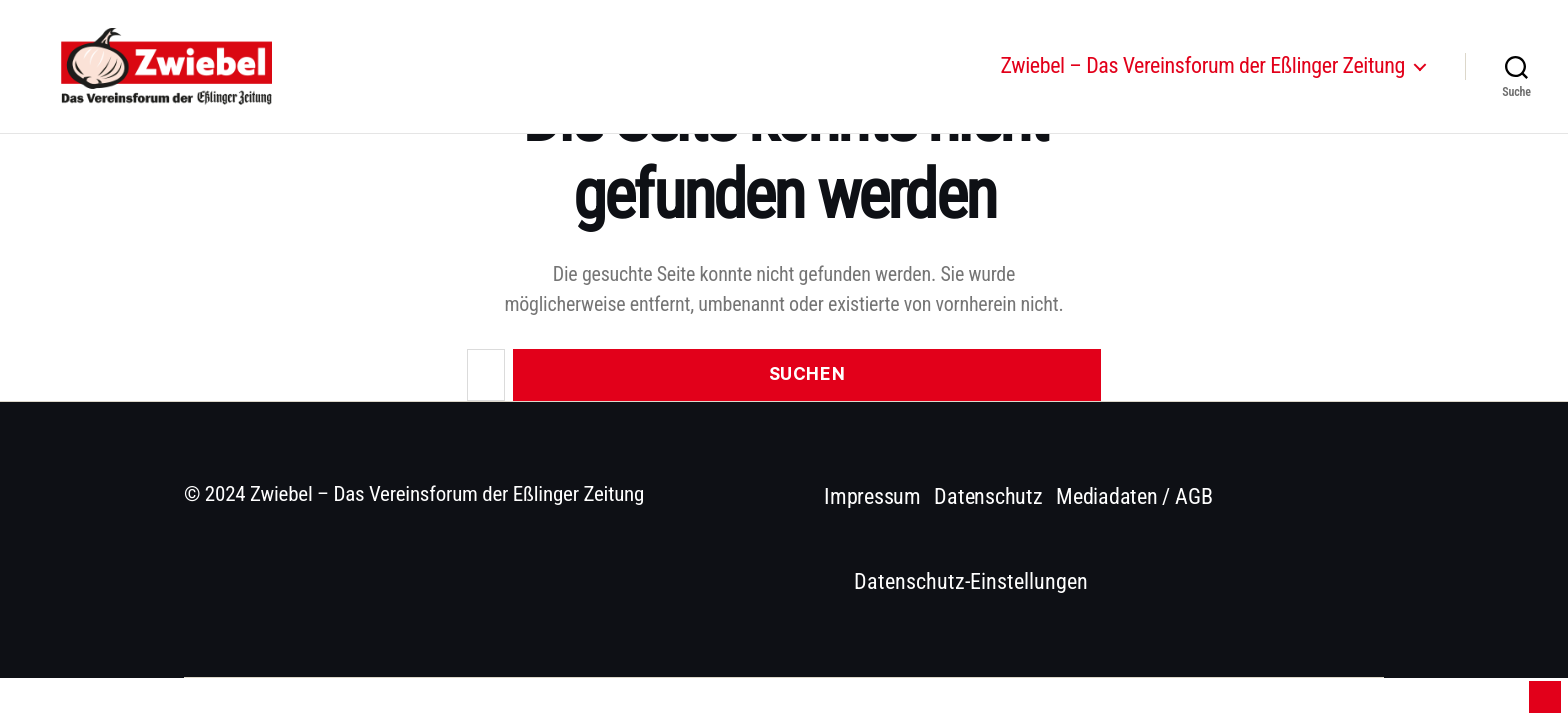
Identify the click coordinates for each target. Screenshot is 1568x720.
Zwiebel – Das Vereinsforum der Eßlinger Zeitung (1203, 72)
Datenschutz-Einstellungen (971, 581)
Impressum (872, 496)
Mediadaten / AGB (1134, 496)
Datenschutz (988, 496)
